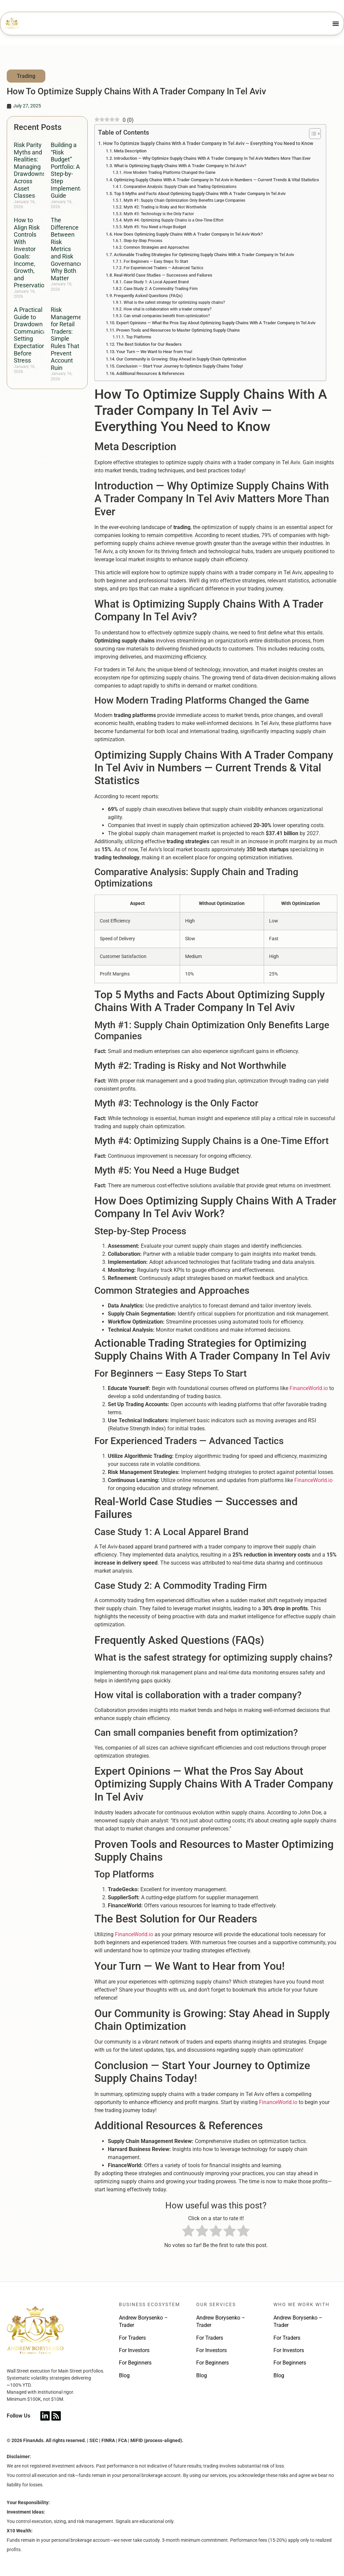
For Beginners (135, 2362)
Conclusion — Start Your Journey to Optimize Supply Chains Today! (179, 366)
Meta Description (130, 150)
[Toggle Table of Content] (311, 133)
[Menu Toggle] (335, 23)
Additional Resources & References (150, 373)
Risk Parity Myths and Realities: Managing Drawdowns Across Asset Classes (30, 170)
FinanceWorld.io (309, 1388)
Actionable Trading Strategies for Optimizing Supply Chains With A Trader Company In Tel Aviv (204, 254)
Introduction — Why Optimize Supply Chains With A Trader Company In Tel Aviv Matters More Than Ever (212, 158)
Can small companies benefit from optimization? (167, 316)
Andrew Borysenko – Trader (143, 2321)
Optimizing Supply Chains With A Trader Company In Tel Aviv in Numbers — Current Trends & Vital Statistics (216, 179)
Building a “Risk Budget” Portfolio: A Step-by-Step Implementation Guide (72, 170)
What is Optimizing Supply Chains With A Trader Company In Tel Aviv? (180, 165)
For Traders (132, 2338)
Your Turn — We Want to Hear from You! (154, 351)
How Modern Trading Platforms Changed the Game (169, 172)
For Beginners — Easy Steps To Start (156, 261)
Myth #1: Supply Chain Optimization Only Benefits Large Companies (184, 200)
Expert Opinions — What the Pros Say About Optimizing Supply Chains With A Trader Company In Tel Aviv (215, 322)
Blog (124, 2375)
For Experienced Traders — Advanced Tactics (163, 268)
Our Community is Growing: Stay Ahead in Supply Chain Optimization (181, 359)
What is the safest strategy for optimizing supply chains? (174, 302)
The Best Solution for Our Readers (149, 344)
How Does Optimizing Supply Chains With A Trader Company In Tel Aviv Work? (188, 234)
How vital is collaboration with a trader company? (168, 309)
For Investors (134, 2350)
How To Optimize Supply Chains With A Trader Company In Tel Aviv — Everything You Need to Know (208, 143)
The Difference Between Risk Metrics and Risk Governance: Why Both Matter (67, 249)
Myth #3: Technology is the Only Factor (159, 213)
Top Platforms (138, 337)
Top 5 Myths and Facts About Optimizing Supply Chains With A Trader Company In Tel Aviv (200, 193)
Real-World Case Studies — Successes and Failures (163, 275)
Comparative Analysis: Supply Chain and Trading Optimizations (180, 186)
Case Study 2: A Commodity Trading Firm (161, 288)
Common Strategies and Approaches (156, 247)
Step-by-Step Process (143, 240)
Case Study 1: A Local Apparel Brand (156, 282)
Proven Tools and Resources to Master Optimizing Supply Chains (178, 330)
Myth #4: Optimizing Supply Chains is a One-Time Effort (173, 220)
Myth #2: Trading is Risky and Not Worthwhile (165, 207)
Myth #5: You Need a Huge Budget (155, 227)
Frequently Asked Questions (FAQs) (148, 295)
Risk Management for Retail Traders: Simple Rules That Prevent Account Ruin (69, 338)
